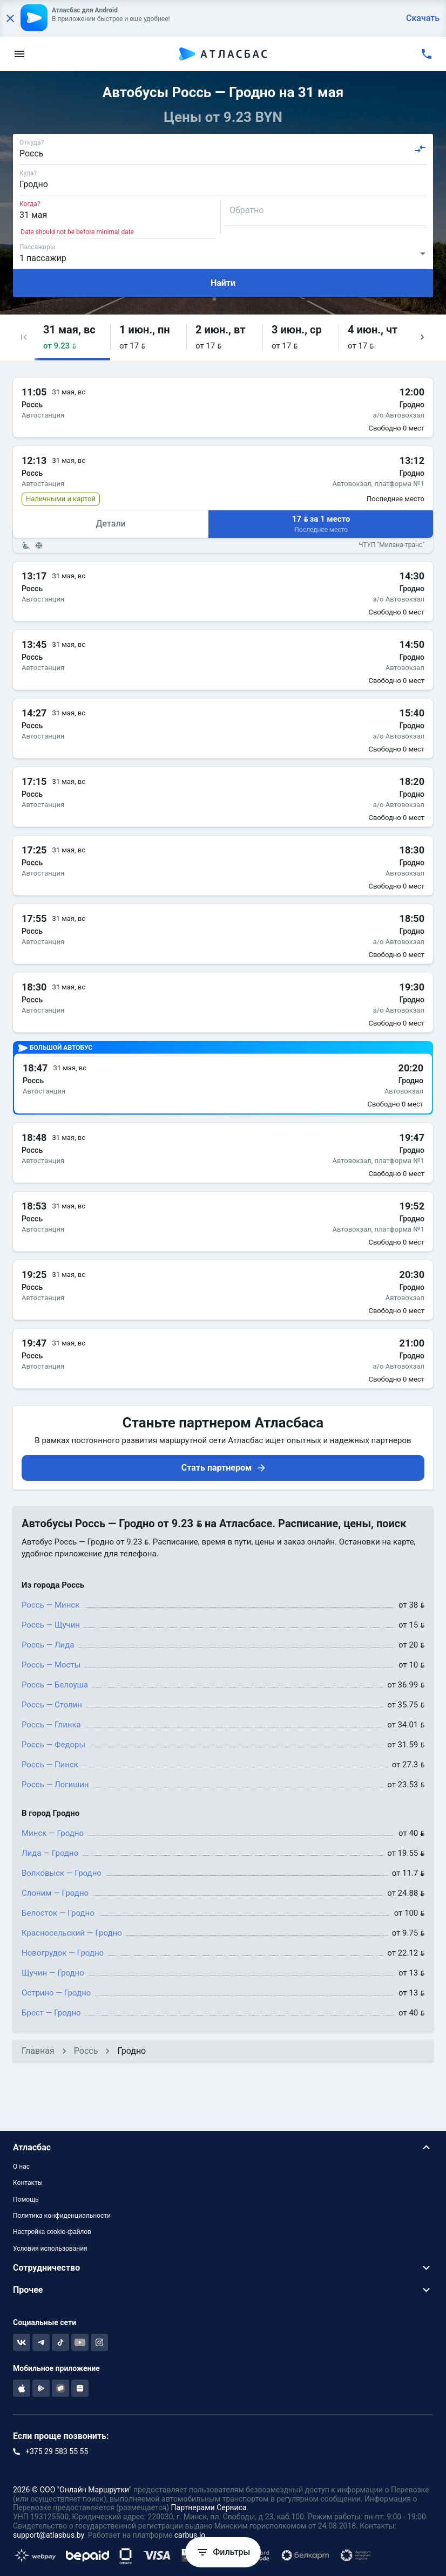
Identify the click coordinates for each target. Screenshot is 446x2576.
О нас (21, 2166)
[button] (24, 337)
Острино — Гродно (56, 1993)
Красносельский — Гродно (72, 1933)
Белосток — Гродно (58, 1913)
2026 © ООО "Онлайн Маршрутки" (72, 2489)
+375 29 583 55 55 (56, 2451)
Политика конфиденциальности (62, 2215)
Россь (86, 2051)
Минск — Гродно (53, 1833)
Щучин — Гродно (53, 1973)
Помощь (26, 2199)
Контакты (28, 2182)
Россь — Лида (48, 1645)
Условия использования (50, 2248)
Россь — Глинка (51, 1725)
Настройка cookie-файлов (52, 2232)
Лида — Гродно (50, 1853)
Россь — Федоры (53, 1745)
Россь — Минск (50, 1605)
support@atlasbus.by (48, 2535)
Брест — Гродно (51, 2013)
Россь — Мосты (51, 1665)
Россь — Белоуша (55, 1685)
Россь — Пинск (50, 1764)
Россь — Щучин (51, 1625)
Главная (38, 2051)
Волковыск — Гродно (62, 1873)
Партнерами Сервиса (209, 2507)
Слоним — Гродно (55, 1893)
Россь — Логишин (55, 1784)
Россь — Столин (52, 1705)
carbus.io (190, 2535)
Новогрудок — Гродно (63, 1953)
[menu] (19, 54)
